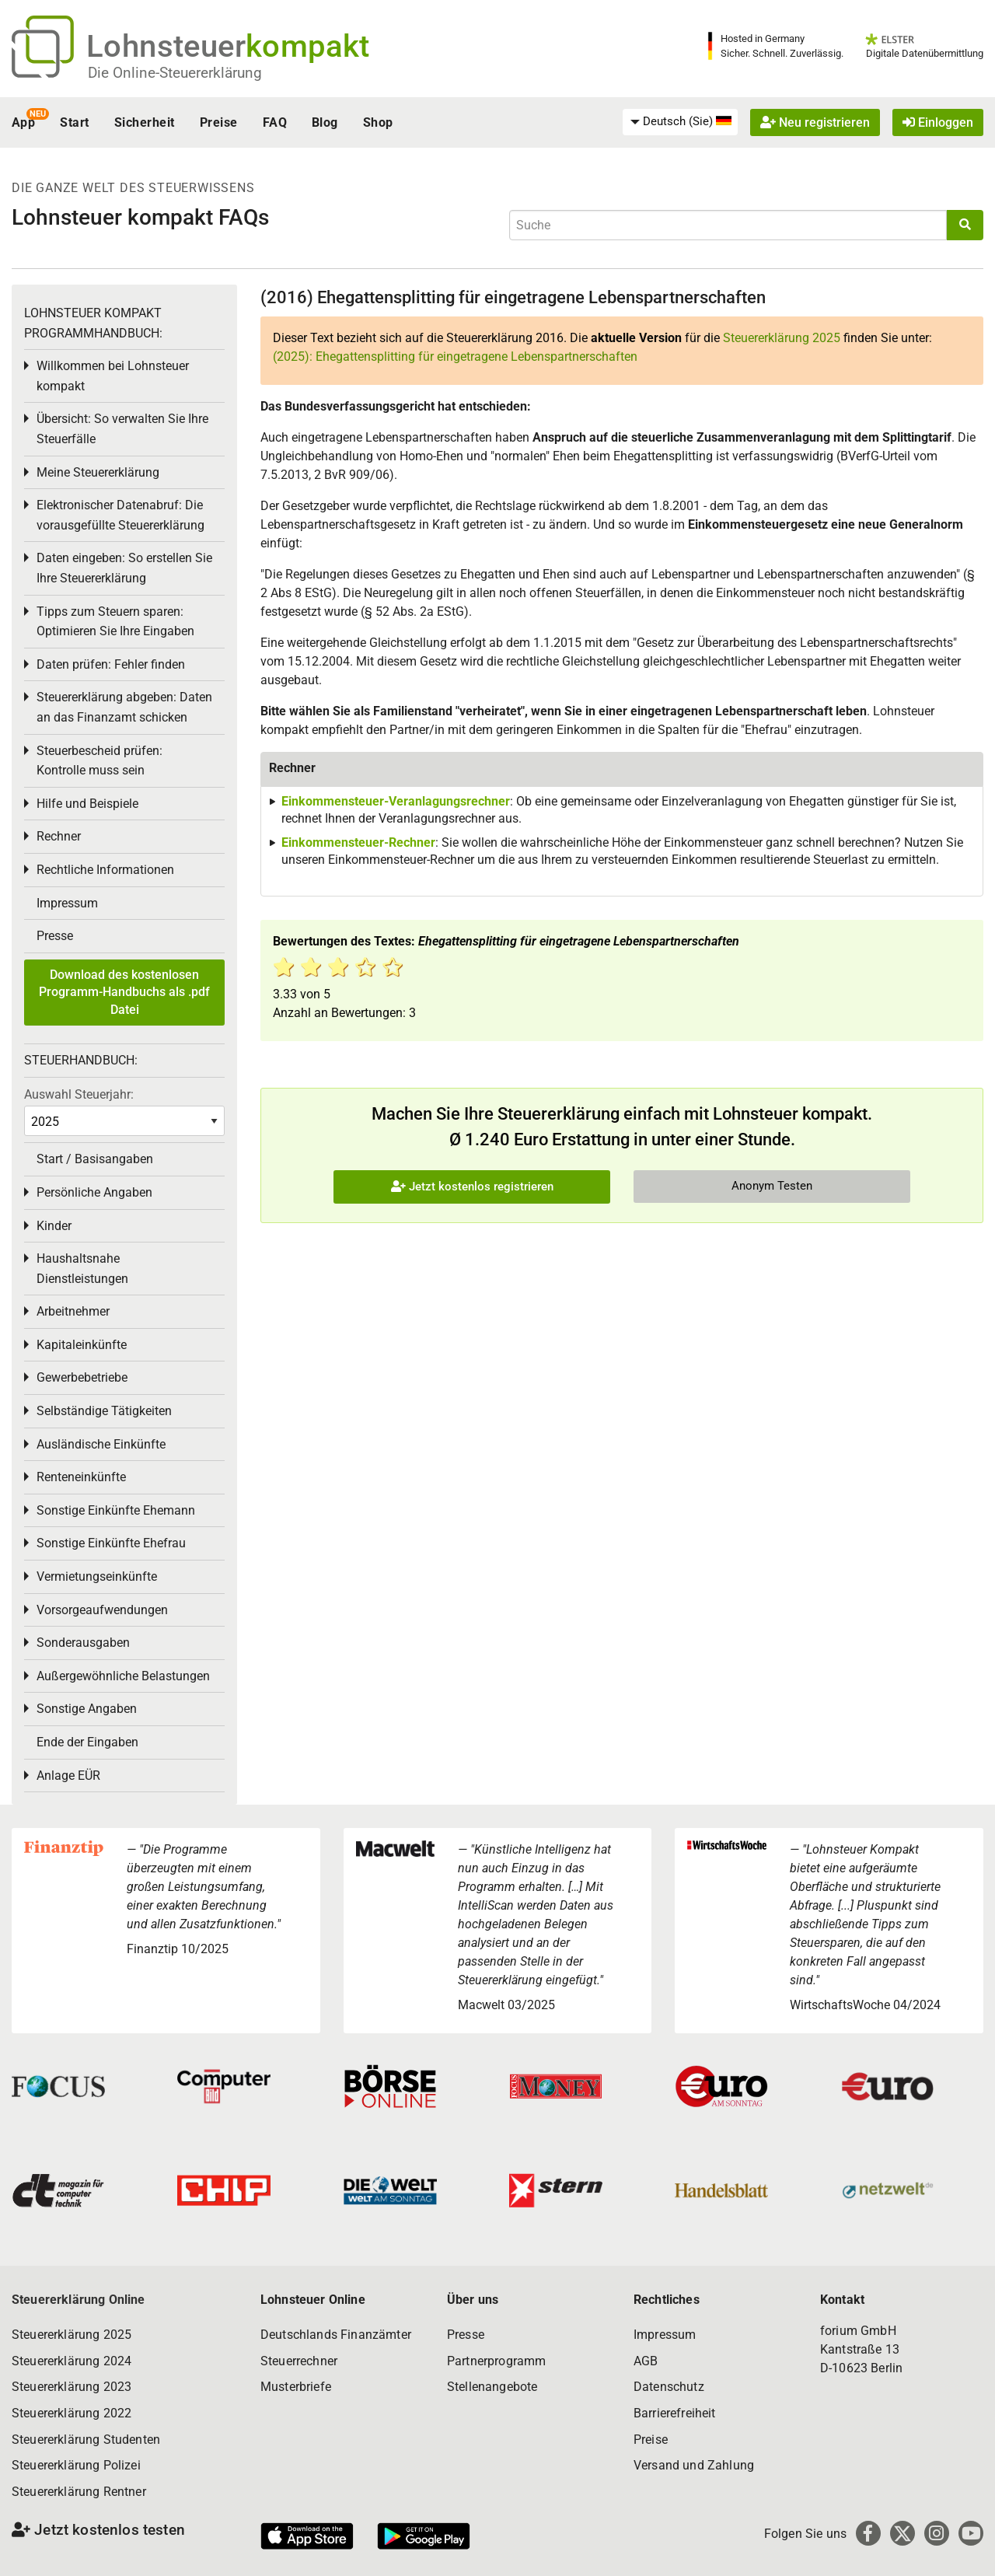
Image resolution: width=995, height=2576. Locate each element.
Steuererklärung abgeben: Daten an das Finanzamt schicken (124, 707)
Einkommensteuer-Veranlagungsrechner (395, 801)
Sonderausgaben (83, 1642)
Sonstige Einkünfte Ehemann (116, 1510)
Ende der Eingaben (87, 1742)
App (23, 122)
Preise (219, 122)
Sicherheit (144, 122)
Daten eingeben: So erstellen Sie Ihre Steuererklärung (124, 568)
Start (74, 122)
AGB (646, 2361)
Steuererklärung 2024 (71, 2361)
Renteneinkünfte (81, 1477)
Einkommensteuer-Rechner (358, 842)
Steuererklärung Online (78, 2299)
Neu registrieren (815, 122)
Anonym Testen (771, 1186)
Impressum (67, 903)
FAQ (275, 122)
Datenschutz (669, 2386)
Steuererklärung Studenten (86, 2439)
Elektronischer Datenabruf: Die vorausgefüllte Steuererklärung (120, 515)
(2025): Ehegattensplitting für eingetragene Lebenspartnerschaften (455, 356)
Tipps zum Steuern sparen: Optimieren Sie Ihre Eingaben (115, 621)
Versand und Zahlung (694, 2465)
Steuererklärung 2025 (781, 337)
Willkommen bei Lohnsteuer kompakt (113, 375)
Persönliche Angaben (94, 1192)
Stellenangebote (492, 2386)
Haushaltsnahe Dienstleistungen (82, 1268)
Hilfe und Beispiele (87, 803)
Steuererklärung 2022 (71, 2413)
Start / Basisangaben (95, 1159)
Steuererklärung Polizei (76, 2465)
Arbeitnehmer (73, 1311)
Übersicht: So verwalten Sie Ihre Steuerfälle (122, 428)
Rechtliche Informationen (105, 869)
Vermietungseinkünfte (97, 1576)
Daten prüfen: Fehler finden (111, 664)
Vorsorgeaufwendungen (102, 1610)
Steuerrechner (298, 2361)
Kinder (54, 1225)
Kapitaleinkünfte (82, 1344)
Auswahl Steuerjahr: (79, 1094)
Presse (55, 935)
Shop (378, 122)
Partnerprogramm (496, 2361)
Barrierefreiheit (675, 2413)
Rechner (59, 836)
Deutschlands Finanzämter (335, 2334)
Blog (325, 122)
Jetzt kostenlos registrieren (472, 1187)
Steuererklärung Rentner (79, 2491)
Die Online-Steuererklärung (175, 73)
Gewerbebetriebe (82, 1377)
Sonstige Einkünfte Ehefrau (111, 1543)
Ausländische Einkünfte (101, 1444)
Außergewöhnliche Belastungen (123, 1676)
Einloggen (937, 122)
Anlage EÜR (68, 1775)
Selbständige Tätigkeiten (104, 1410)
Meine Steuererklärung (98, 472)
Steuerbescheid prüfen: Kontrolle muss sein (99, 760)
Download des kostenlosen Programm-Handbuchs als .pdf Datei (124, 992)
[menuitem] (680, 122)
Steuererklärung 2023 (71, 2386)
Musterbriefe (295, 2386)
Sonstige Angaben (87, 1708)
